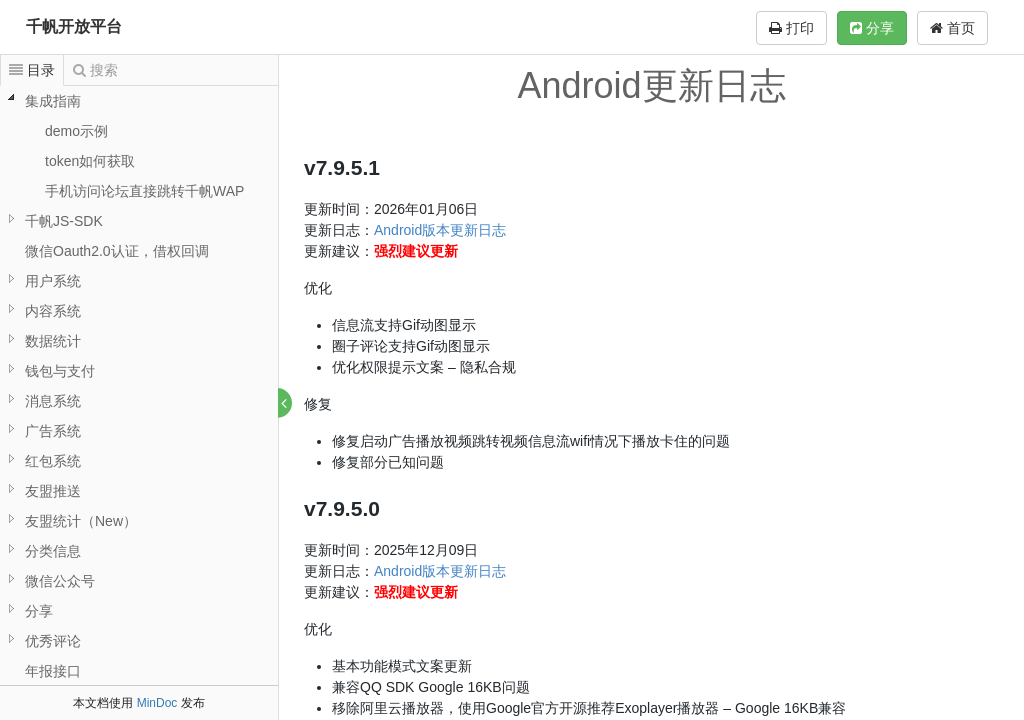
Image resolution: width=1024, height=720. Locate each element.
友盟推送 (53, 491)
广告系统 (53, 431)
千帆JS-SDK (64, 221)
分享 (872, 28)
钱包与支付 (60, 371)
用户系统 (53, 281)
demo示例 (76, 131)
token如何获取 (90, 161)
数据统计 (53, 341)
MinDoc (157, 703)
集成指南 (53, 101)
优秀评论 (53, 641)
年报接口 (53, 671)
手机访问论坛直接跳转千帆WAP (144, 191)
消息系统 (53, 401)
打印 (791, 28)
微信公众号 (60, 581)
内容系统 (53, 311)
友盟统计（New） (81, 521)
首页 (952, 28)
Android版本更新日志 (441, 230)
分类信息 (53, 551)
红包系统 (53, 461)
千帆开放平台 (74, 26)
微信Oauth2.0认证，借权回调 (117, 251)
